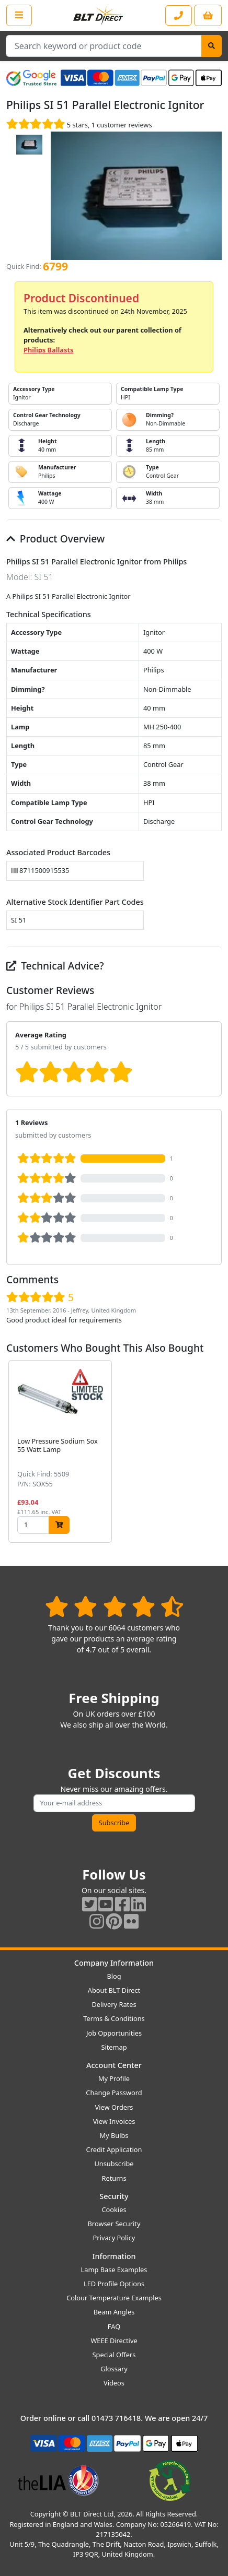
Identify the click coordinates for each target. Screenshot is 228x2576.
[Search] (211, 46)
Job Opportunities (114, 2033)
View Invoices (114, 2121)
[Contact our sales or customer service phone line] (178, 15)
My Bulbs (114, 2135)
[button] (213, 1451)
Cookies (113, 2209)
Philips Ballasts (48, 350)
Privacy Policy (114, 2237)
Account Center (114, 2065)
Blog (114, 1976)
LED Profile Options (114, 2283)
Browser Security (114, 2223)
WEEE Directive (113, 2340)
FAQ (114, 2326)
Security (113, 2196)
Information (113, 2256)
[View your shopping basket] (208, 15)
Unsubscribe (113, 2163)
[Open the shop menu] (19, 15)
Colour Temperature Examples (114, 2297)
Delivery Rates (114, 2004)
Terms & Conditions (113, 2018)
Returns (113, 2178)
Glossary (114, 2368)
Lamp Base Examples (114, 2269)
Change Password (114, 2092)
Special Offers (114, 2354)
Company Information (114, 1963)
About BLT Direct (114, 1990)
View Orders (114, 2107)
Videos (114, 2383)
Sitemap (114, 2047)
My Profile (114, 2078)
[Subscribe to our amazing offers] (114, 1803)
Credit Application (114, 2149)
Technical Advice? (55, 966)
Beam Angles (114, 2312)
